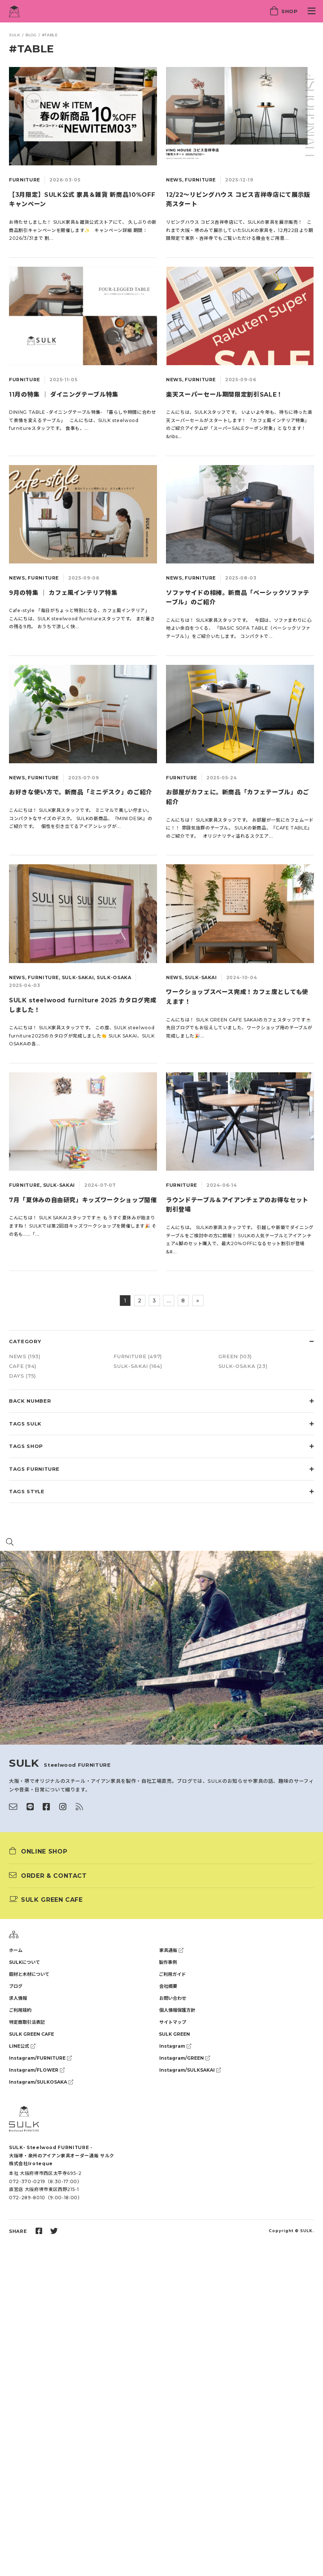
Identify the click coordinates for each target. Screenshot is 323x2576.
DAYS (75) (22, 1376)
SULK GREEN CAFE (31, 2034)
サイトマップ (172, 2022)
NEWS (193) (24, 1356)
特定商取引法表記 (27, 2022)
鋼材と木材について (29, 1974)
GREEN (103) (235, 1356)
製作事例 (168, 1962)
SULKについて (24, 1962)
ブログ (15, 1986)
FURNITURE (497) (138, 1356)
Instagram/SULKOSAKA (41, 2082)
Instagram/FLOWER (36, 2070)
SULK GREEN (174, 2034)
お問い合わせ (172, 1998)
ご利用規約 (20, 2010)
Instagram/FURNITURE (40, 2058)
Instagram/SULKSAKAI (190, 2070)
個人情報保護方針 (177, 2010)
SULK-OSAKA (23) (243, 1366)
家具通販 (171, 1950)
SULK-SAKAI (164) (138, 1366)
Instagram (175, 2046)
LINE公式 (22, 2046)
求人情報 (18, 1998)
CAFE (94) (22, 1366)
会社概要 (168, 1986)
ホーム (15, 1950)
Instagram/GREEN (184, 2058)
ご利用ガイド (172, 1974)
